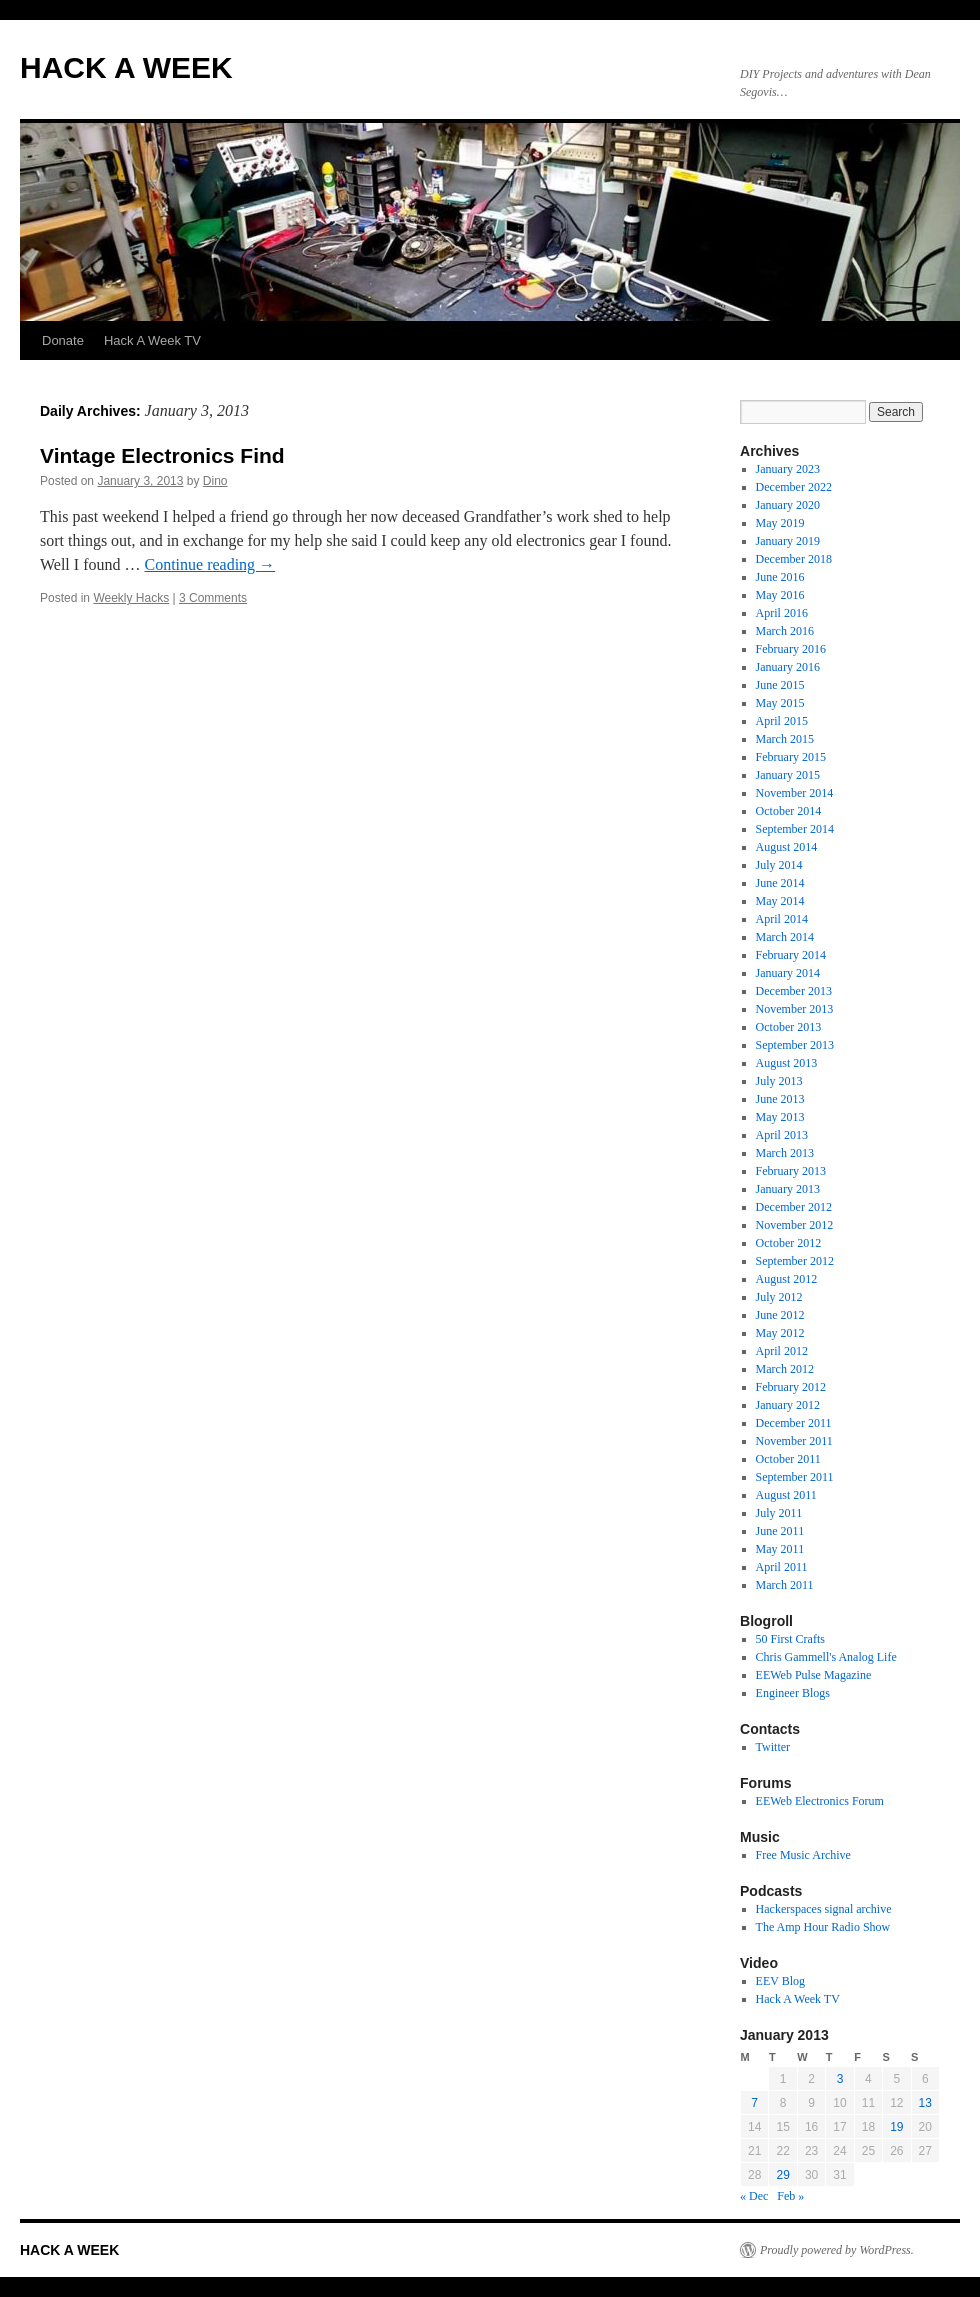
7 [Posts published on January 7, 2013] (754, 2103)
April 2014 (782, 919)
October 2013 (789, 1027)
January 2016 (788, 667)
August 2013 (787, 1063)
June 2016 (780, 577)
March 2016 (785, 631)
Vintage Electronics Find (162, 455)
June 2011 (780, 1531)
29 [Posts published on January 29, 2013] (782, 2175)
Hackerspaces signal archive (824, 1909)
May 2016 (780, 595)
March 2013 (785, 1153)
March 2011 (785, 1585)
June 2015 (780, 685)
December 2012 (794, 1207)
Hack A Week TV (152, 340)
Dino (215, 481)
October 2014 (789, 811)
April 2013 (782, 1135)
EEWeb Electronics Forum (820, 1801)
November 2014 (795, 793)
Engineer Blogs (793, 1693)
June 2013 (780, 1099)
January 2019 (788, 541)
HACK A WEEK (126, 67)
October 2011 (788, 1459)
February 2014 (791, 955)
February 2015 (791, 757)
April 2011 (782, 1567)
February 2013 (791, 1171)
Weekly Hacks (131, 598)
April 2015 (782, 721)
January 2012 (788, 1405)
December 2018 (794, 559)
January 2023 (788, 469)
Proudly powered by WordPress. (837, 2250)
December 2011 (794, 1423)
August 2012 (787, 1279)
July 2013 (779, 1081)
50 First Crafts (790, 1639)
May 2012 (780, 1333)
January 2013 (788, 1189)
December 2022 (794, 487)
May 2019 (780, 523)
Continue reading (209, 564)
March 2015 (785, 739)
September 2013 (795, 1045)
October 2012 (789, 1243)
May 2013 (780, 1117)
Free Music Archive (803, 1855)
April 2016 (782, 613)
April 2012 (782, 1351)
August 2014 (787, 847)
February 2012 (791, 1387)
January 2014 (788, 973)
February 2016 (791, 649)
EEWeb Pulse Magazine (814, 1675)
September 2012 (795, 1261)
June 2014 (780, 883)
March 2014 (785, 937)
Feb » (790, 2196)
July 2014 (779, 865)
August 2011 (786, 1495)
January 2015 (788, 775)
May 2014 (780, 901)
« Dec (754, 2196)
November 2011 (794, 1441)
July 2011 (779, 1513)
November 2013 (795, 1009)
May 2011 (780, 1549)
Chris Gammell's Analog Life (826, 1657)
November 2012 (795, 1225)
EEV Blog (780, 1981)
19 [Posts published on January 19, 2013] (896, 2127)
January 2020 (788, 505)
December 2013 (794, 991)
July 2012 (779, 1297)
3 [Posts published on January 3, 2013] (840, 2079)
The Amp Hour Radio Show (823, 1927)
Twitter (773, 1747)
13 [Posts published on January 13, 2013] (925, 2103)
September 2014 (795, 829)
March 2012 (785, 1369)
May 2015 (780, 703)
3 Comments (213, 598)
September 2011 (795, 1477)
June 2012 (780, 1315)
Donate (63, 340)
